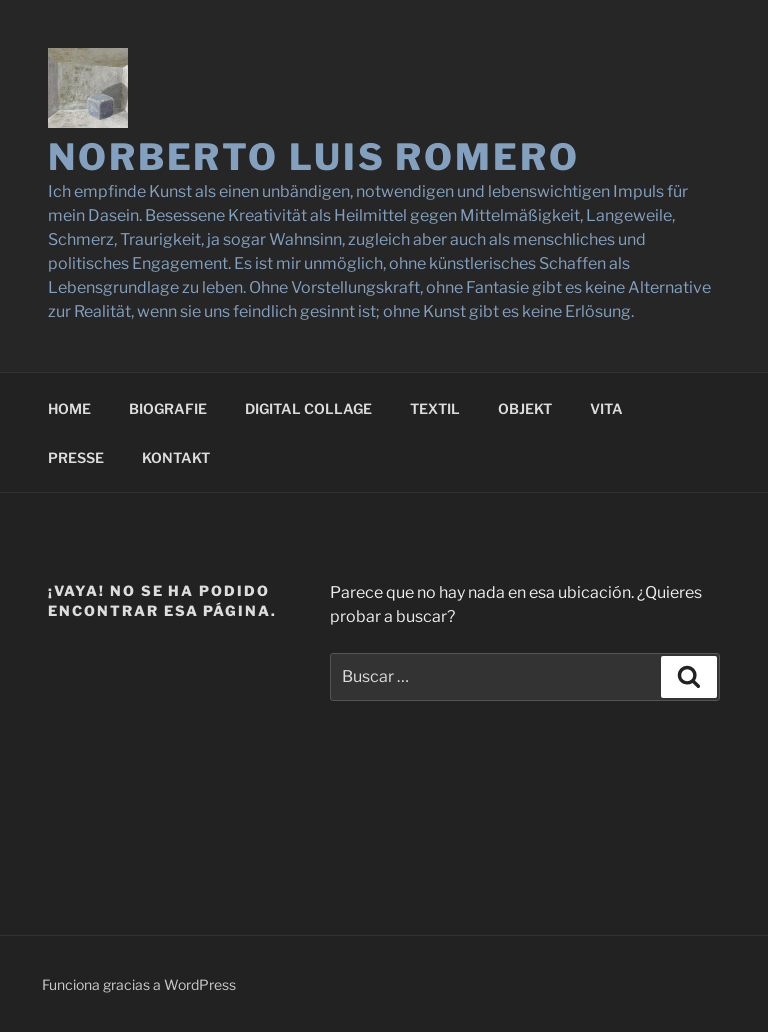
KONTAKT (176, 457)
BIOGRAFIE (168, 408)
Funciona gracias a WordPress (139, 984)
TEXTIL (435, 408)
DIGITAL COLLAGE (308, 408)
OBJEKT (525, 408)
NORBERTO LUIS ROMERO (314, 157)
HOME (69, 408)
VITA (606, 408)
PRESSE (76, 457)
